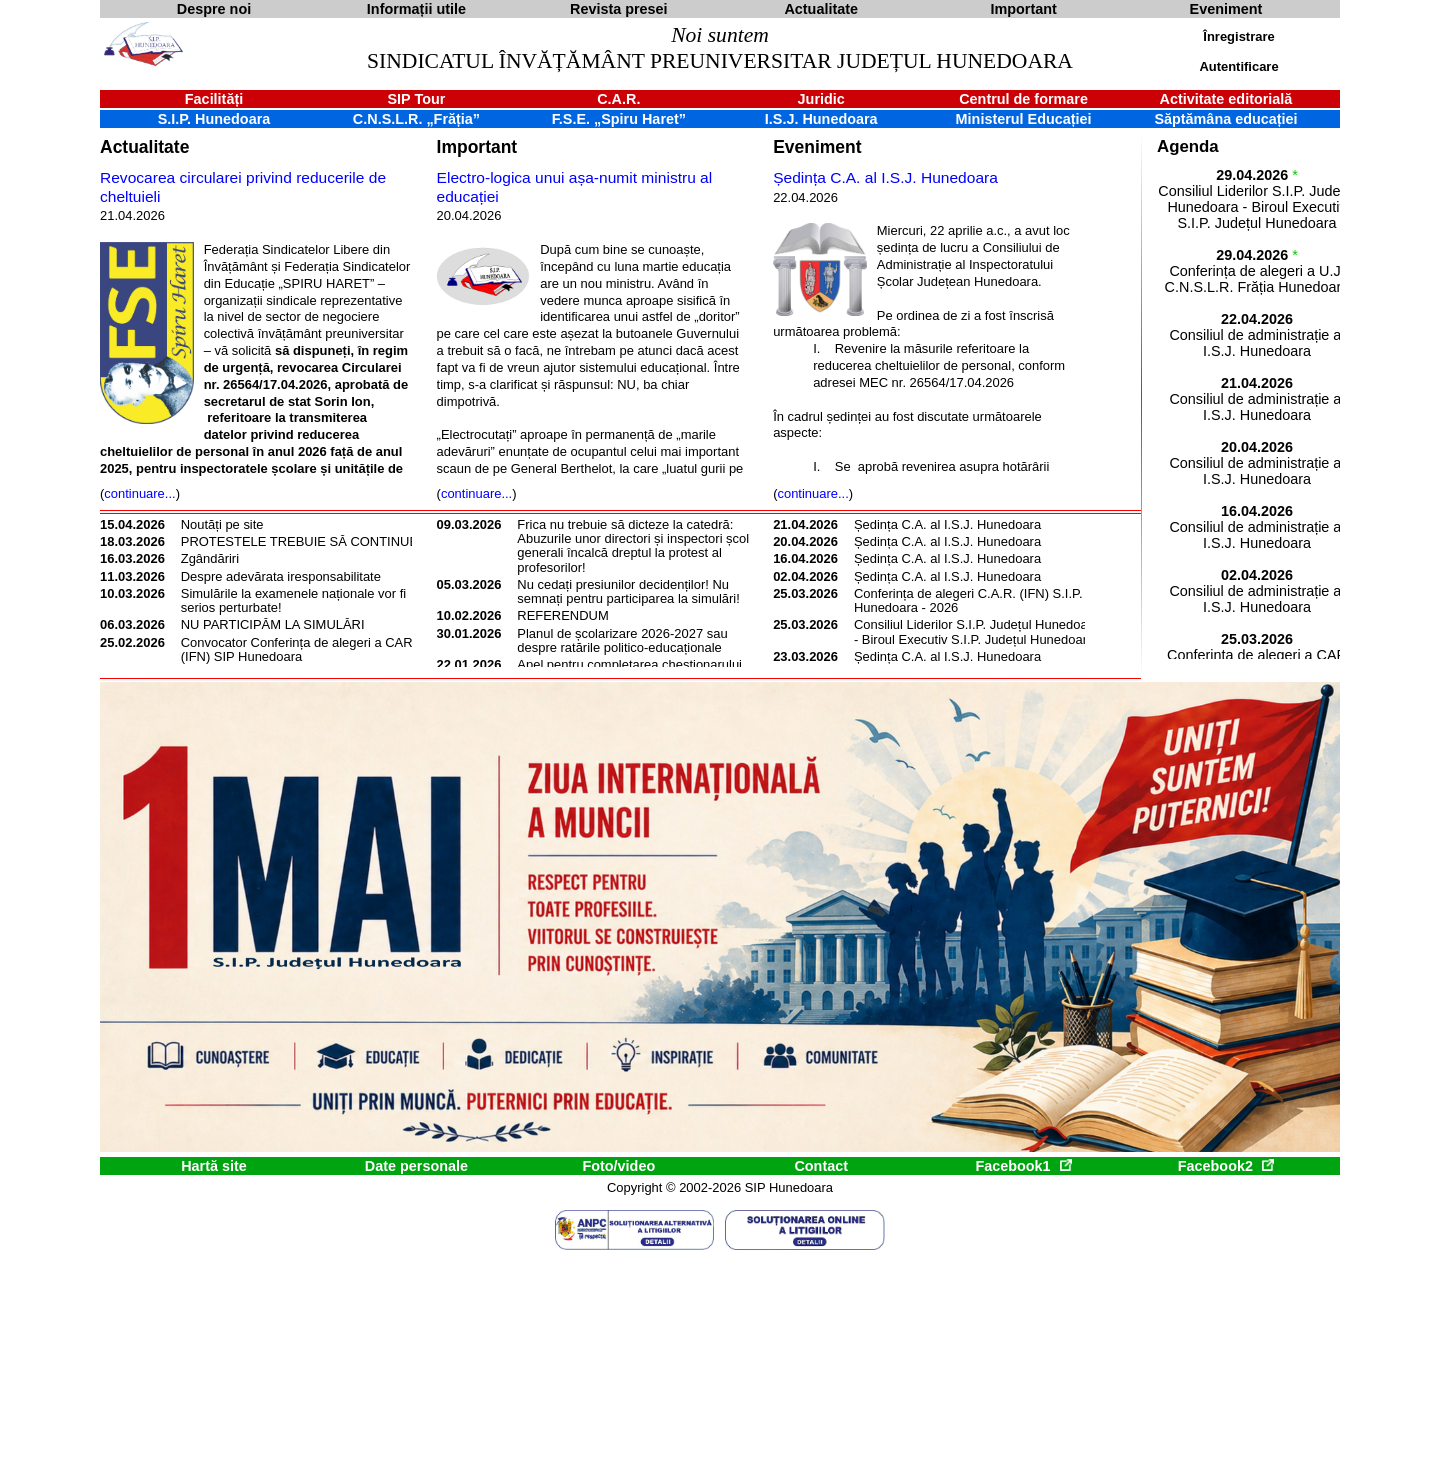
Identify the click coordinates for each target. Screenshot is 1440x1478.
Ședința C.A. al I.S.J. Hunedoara (885, 177)
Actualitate (144, 147)
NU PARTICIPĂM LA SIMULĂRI (273, 624)
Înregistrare (1238, 36)
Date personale (416, 1166)
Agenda (1188, 146)
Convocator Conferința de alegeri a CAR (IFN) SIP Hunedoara (297, 649)
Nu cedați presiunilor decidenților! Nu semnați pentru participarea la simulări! (628, 591)
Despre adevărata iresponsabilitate (281, 576)
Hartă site (214, 1166)
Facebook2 (1226, 1166)
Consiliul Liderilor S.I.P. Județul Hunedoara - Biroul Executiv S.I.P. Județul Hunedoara (976, 631)
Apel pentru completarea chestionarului (629, 664)
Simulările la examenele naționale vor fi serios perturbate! (293, 600)
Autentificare (1238, 66)
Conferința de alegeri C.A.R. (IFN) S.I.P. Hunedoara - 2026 (968, 600)
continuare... (139, 493)
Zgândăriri (210, 558)
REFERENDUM (562, 615)
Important (477, 147)
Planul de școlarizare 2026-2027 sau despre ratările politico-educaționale (622, 640)
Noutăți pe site (222, 524)
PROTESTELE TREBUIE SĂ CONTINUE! (301, 541)
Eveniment (817, 147)
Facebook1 (1023, 1166)
